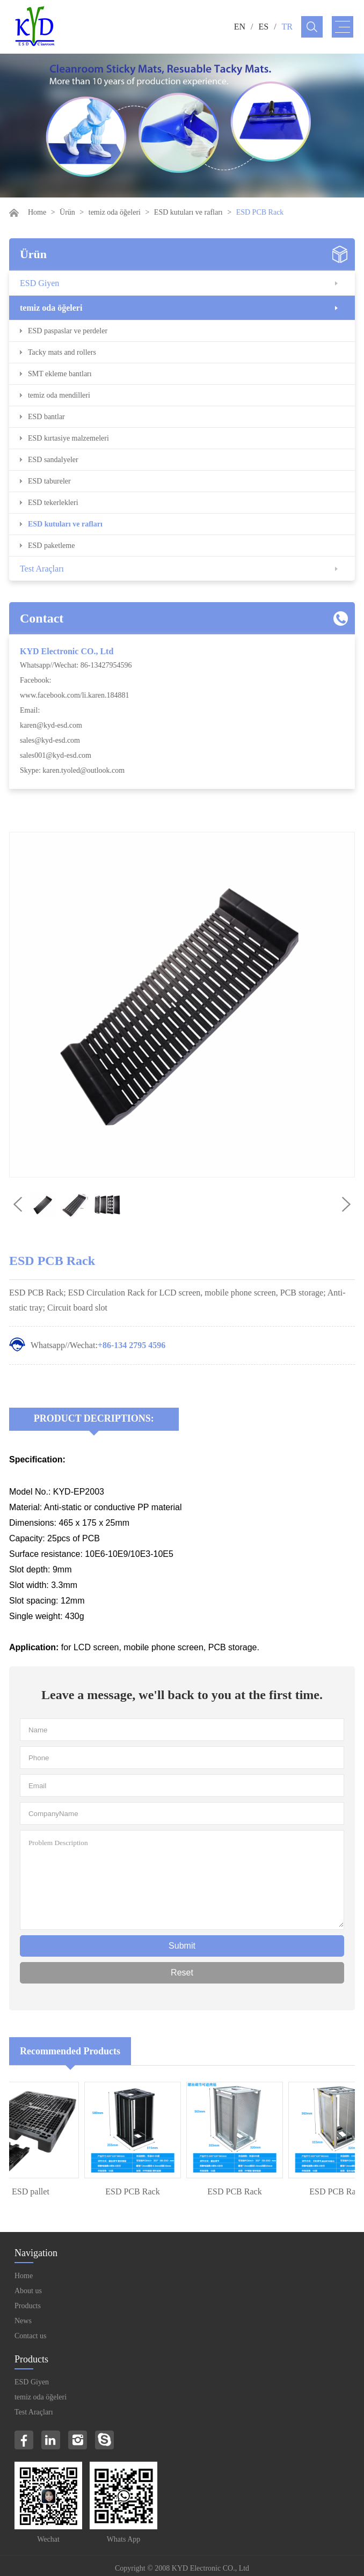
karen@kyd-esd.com (51, 725)
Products (27, 2306)
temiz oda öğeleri (115, 212)
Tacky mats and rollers (62, 352)
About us (28, 2291)
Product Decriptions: (94, 1418)
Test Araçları (42, 568)
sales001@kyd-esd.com (55, 755)
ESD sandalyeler (53, 460)
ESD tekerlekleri (53, 503)
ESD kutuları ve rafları (188, 212)
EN (239, 26)
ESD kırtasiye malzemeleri (68, 438)
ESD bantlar (46, 417)
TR (287, 26)
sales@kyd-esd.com (50, 740)
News (23, 2321)
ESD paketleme (51, 545)
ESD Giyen (39, 283)
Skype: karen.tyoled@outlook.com (72, 770)
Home (37, 212)
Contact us (30, 2336)
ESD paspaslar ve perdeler (67, 331)
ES (263, 26)
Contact (41, 618)
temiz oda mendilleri (59, 395)
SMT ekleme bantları (60, 374)
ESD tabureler (49, 481)
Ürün (67, 212)
